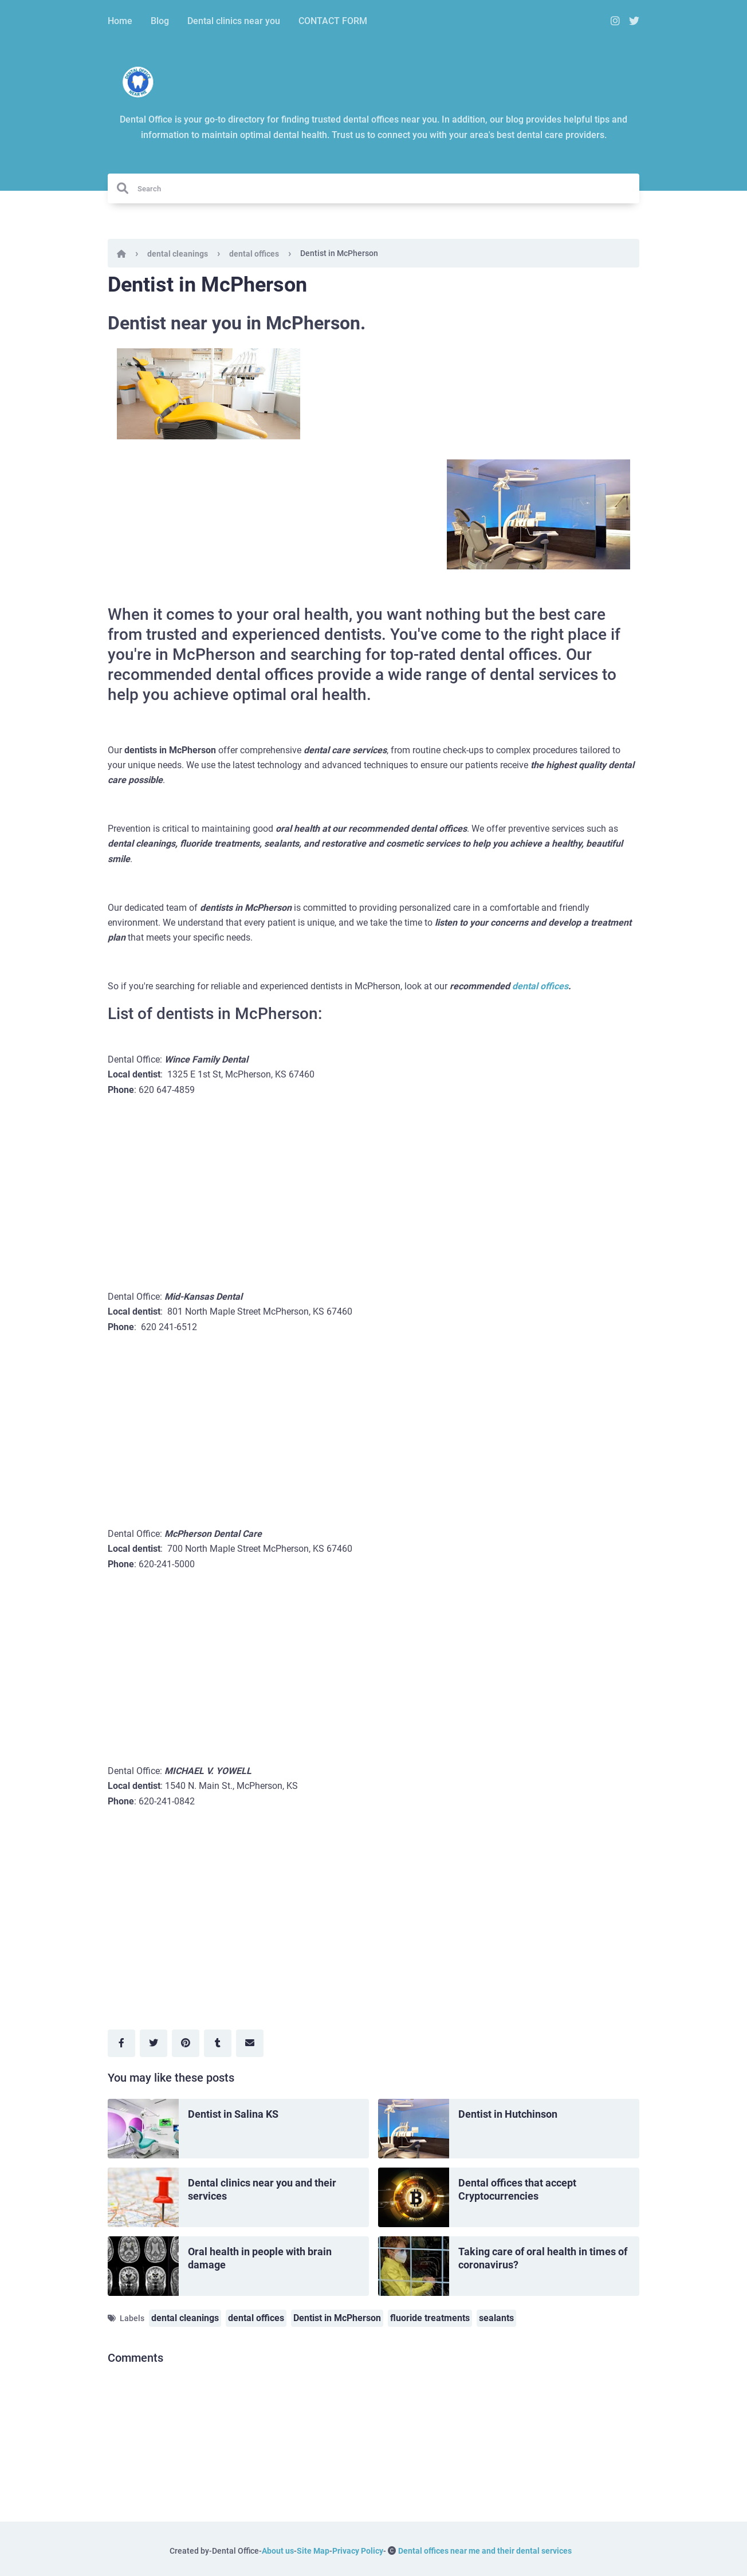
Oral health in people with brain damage (260, 2258)
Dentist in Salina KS (233, 2114)
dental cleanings (177, 253)
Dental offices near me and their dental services (485, 2550)
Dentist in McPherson (337, 2317)
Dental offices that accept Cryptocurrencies (517, 2189)
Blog (160, 20)
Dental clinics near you (233, 20)
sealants (496, 2317)
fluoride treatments (430, 2317)
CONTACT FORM (332, 20)
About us (278, 2550)
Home (120, 20)
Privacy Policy (357, 2550)
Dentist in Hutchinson (507, 2114)
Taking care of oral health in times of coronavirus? (542, 2258)
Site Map (313, 2550)
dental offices (254, 253)
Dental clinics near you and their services (262, 2189)
